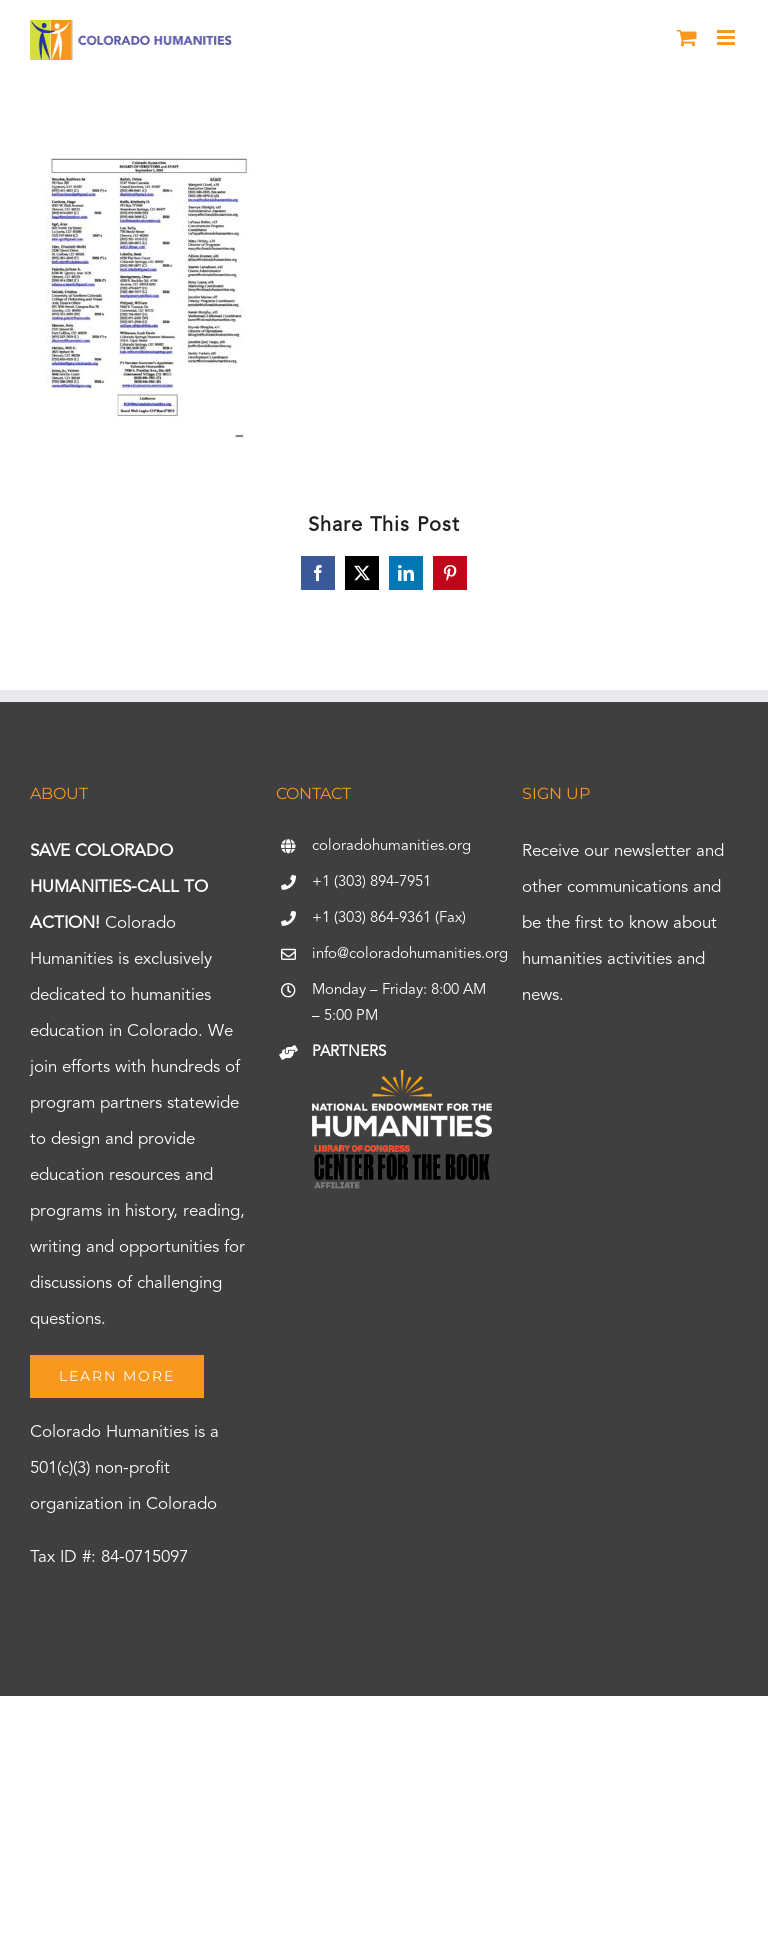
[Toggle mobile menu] (727, 37)
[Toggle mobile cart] (687, 37)
